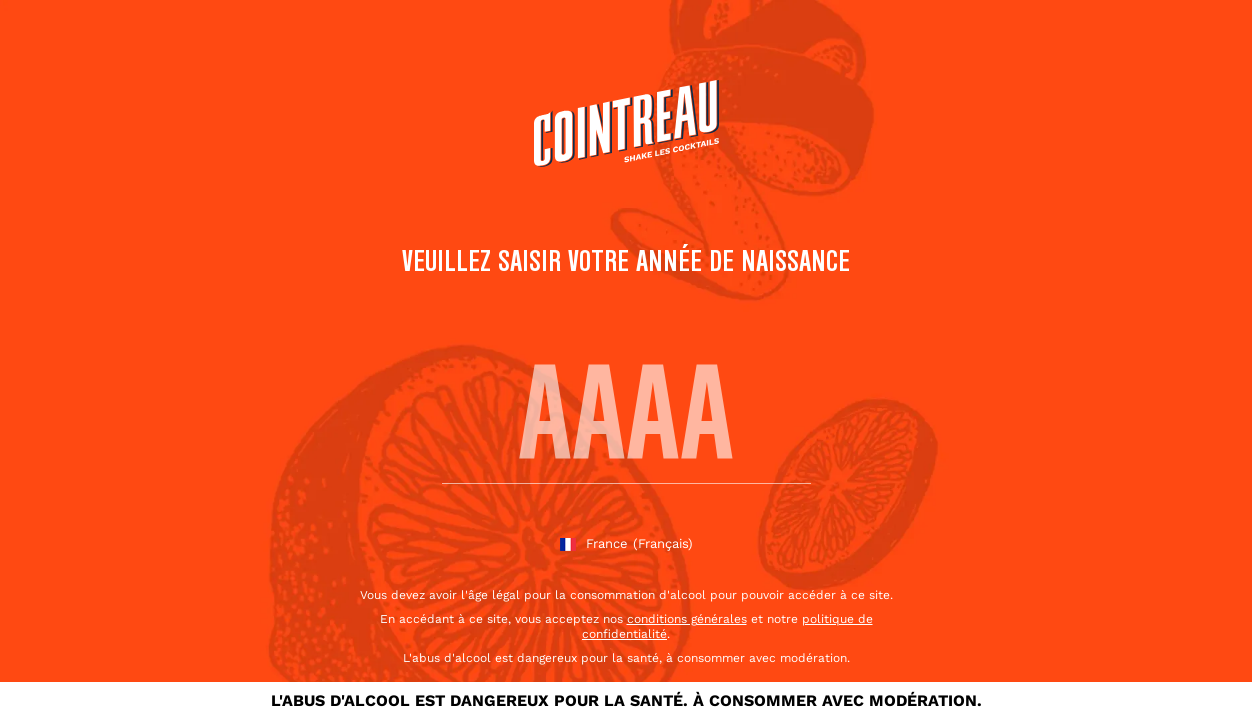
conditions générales (687, 619)
